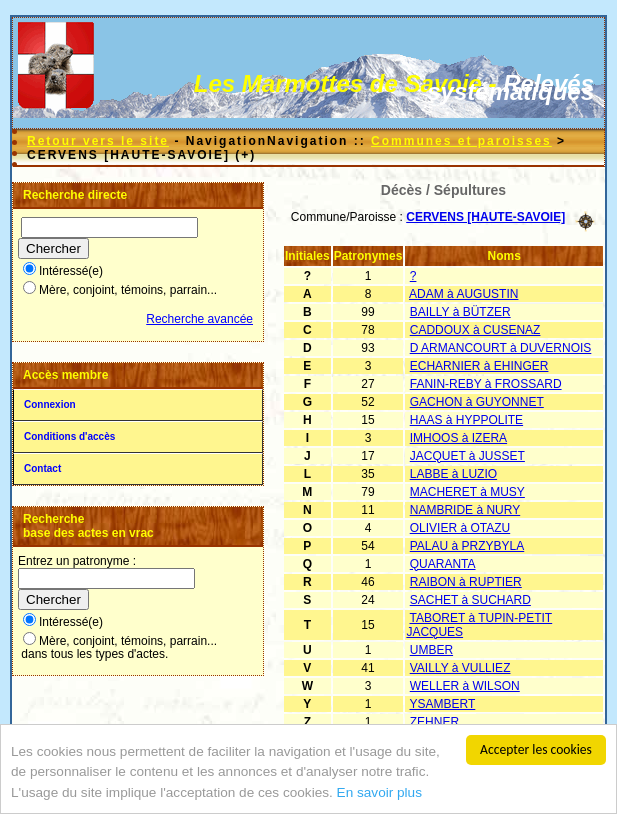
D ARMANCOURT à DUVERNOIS (501, 348)
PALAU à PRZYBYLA (467, 546)
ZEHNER (434, 722)
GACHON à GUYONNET (477, 402)
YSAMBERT (443, 704)
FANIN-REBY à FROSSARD (486, 384)
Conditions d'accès (69, 436)
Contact (42, 468)
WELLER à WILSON (465, 686)
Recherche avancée (199, 319)
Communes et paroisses (461, 141)
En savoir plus (379, 794)
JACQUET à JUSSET (467, 456)
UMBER (431, 650)
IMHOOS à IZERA (458, 438)
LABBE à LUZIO (453, 474)
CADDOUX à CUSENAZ (475, 330)
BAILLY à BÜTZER (460, 312)
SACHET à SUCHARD (470, 600)
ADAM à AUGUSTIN (463, 294)
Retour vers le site (98, 141)
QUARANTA (443, 564)
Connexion (50, 404)
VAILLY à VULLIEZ (460, 668)
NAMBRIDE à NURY (465, 510)
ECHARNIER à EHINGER (479, 366)
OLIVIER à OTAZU (460, 528)
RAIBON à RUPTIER (466, 582)
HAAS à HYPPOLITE (466, 420)
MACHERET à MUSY (467, 492)
